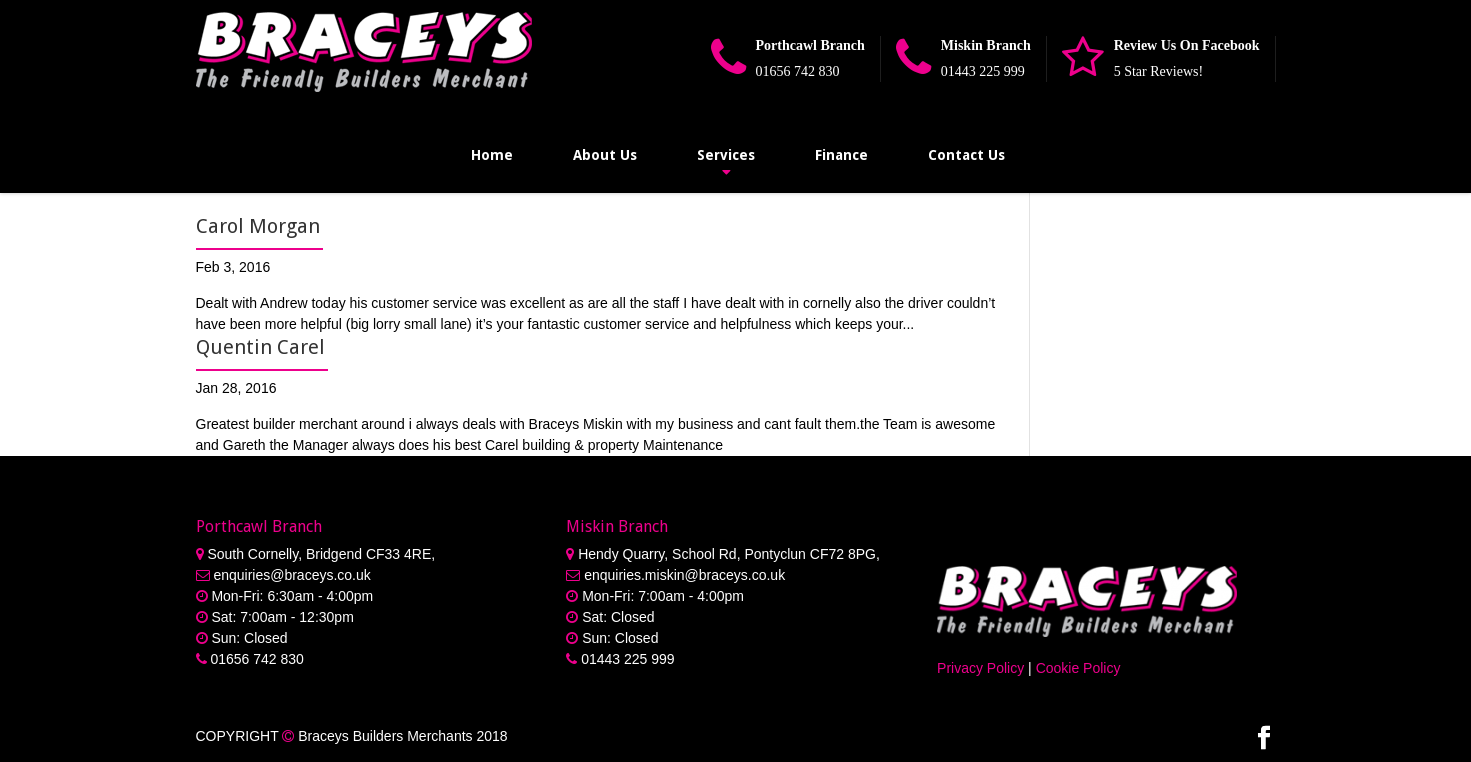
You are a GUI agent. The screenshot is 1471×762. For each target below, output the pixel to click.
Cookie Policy (1078, 668)
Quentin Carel (260, 347)
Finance (841, 155)
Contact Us (966, 155)
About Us (605, 155)
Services (726, 155)
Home (492, 155)
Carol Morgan (258, 226)
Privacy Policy (980, 668)
